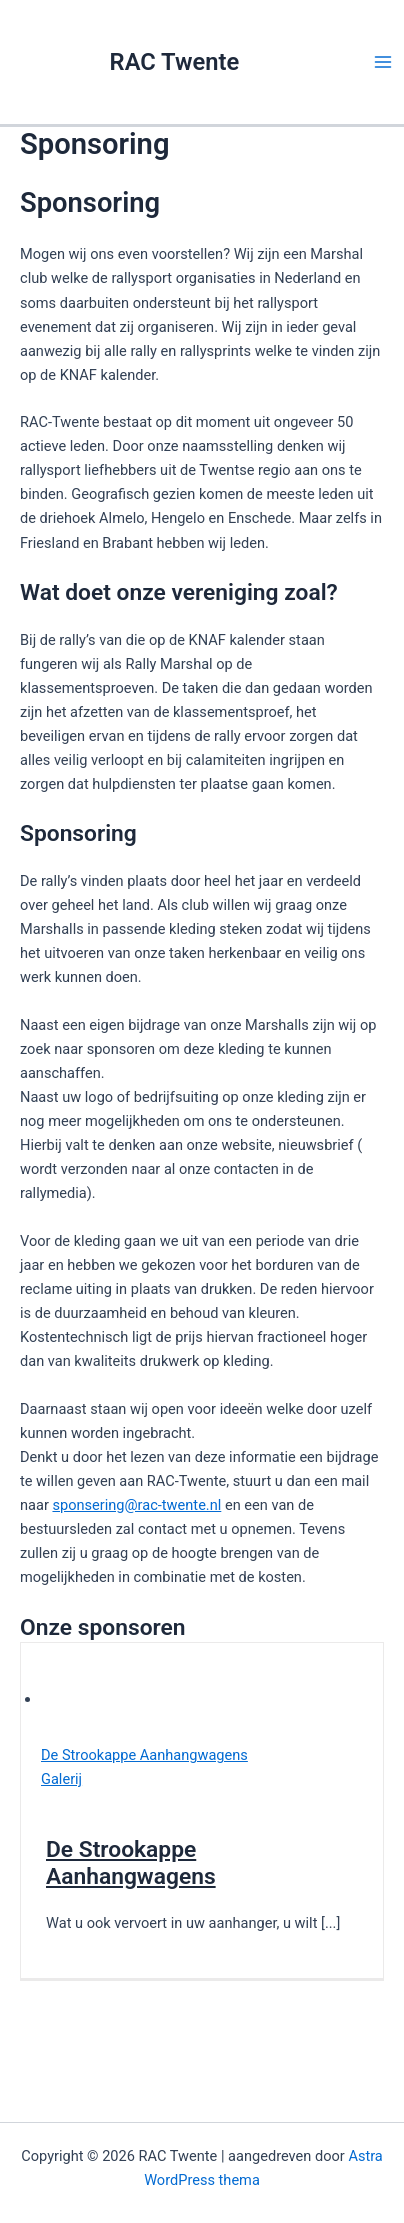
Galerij (61, 1779)
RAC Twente (175, 62)
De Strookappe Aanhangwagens (144, 1755)
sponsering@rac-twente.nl (136, 1505)
